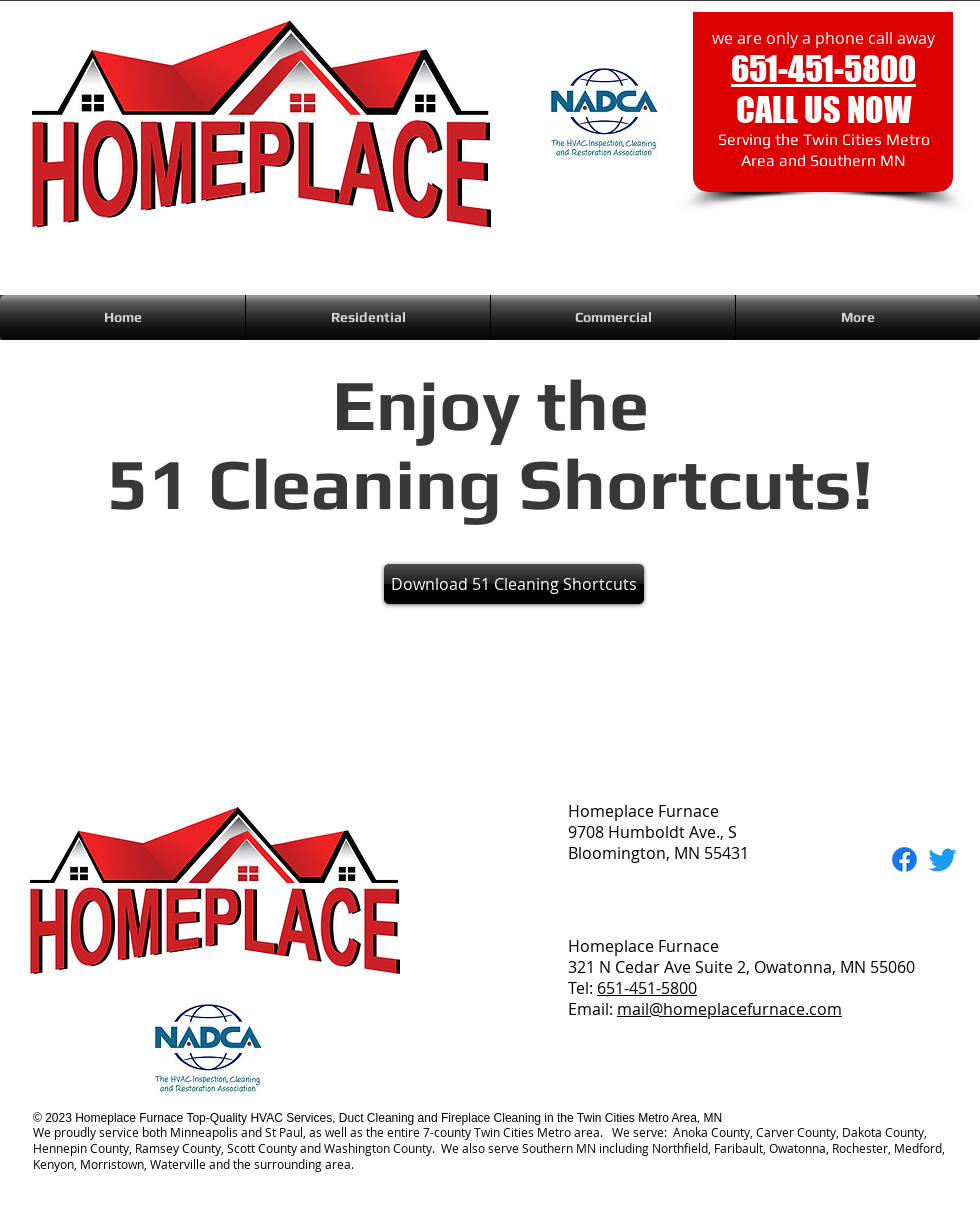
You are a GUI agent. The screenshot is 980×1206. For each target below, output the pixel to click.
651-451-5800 (647, 988)
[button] (368, 317)
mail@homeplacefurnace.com (729, 1009)
